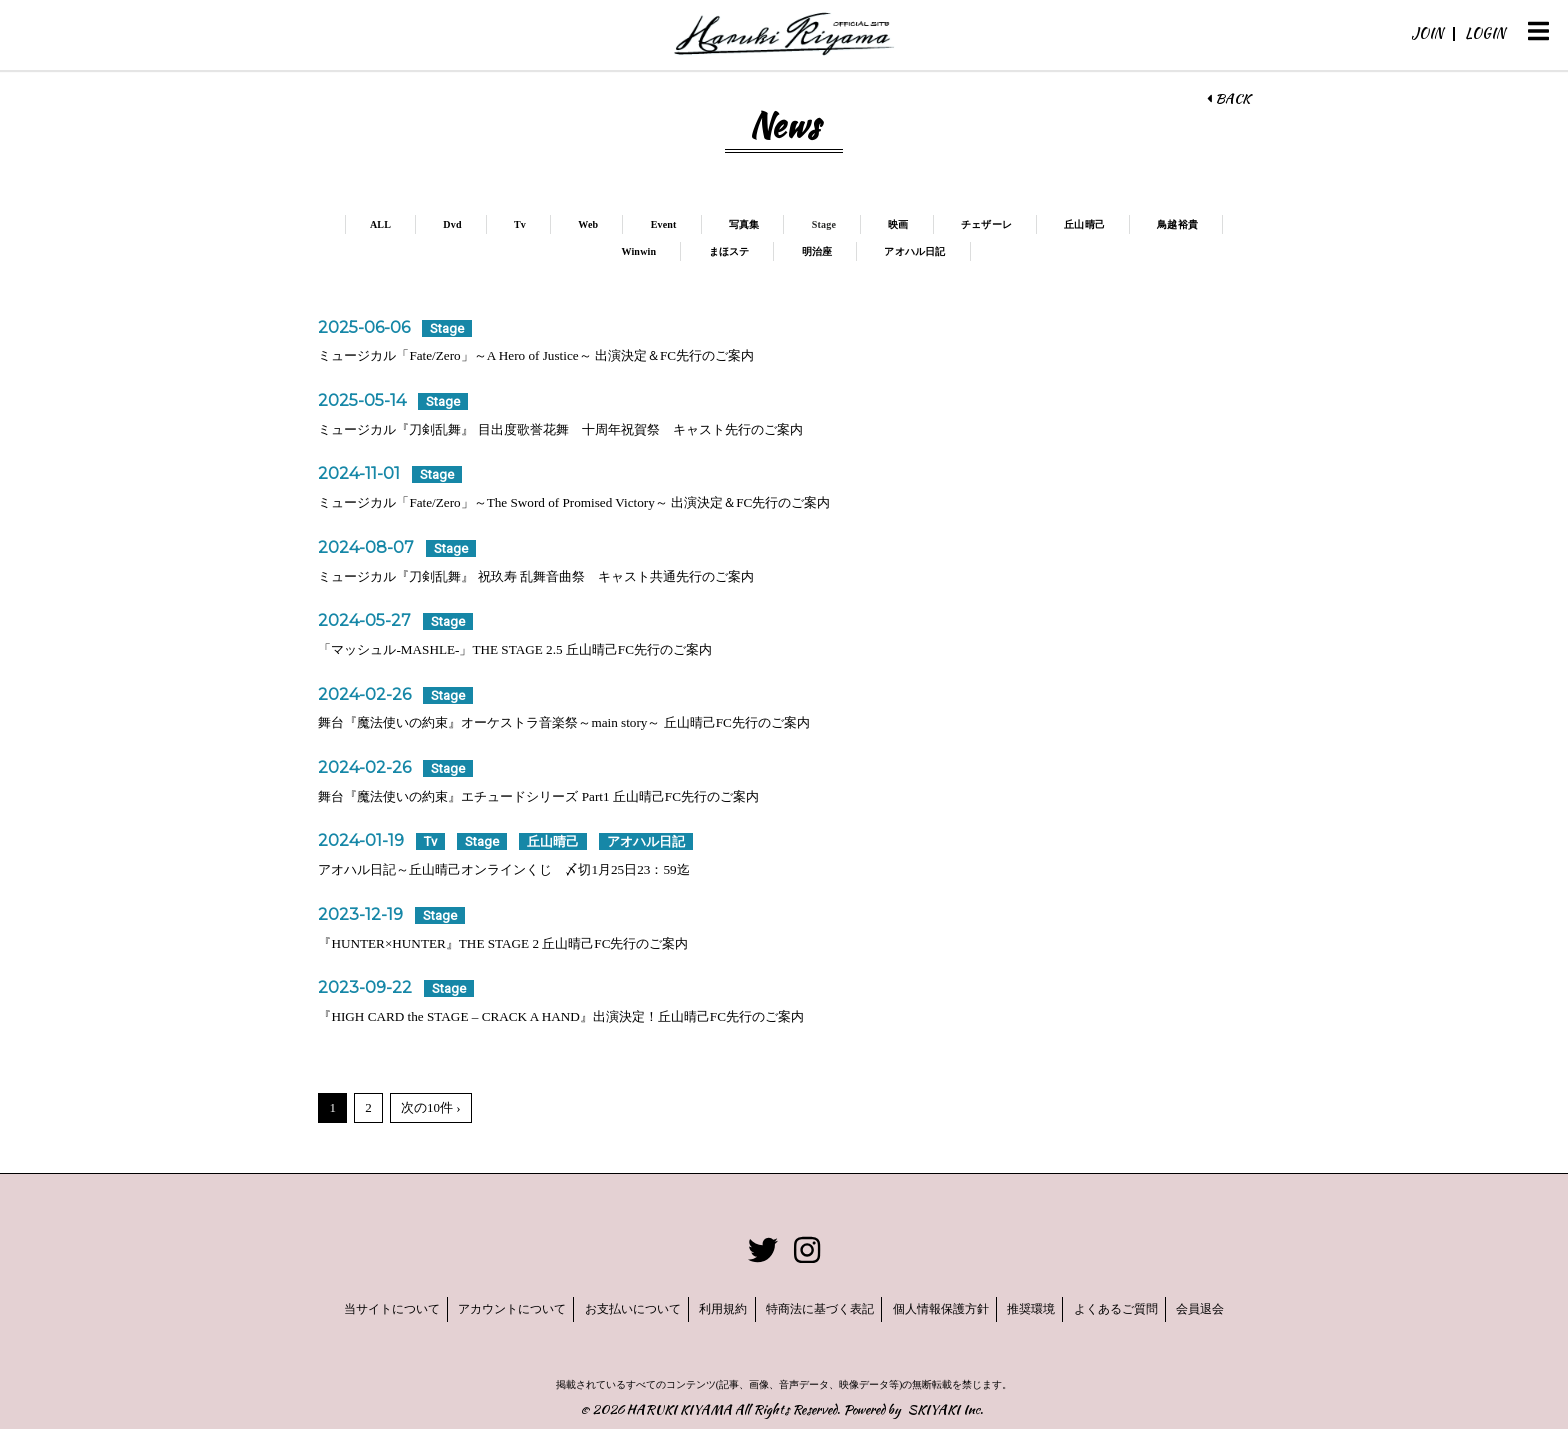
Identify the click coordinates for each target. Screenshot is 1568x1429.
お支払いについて (598, 1306)
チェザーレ (1041, 224)
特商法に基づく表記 (820, 1306)
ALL (414, 224)
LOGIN (1485, 33)
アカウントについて (459, 1306)
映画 (951, 224)
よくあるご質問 (1169, 1306)
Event (707, 224)
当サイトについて (321, 1306)
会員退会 (1271, 1306)
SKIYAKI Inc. (945, 1403)
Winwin (682, 251)
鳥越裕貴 (588, 251)
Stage (873, 224)
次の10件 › (431, 1107)
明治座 (866, 251)
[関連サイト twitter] (763, 1250)
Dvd (488, 224)
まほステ (776, 251)
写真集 (790, 224)
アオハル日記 (968, 251)
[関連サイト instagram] (807, 1250)
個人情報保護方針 (958, 1306)
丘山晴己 (1144, 224)
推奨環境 (1067, 1306)
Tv (558, 224)
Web (628, 224)
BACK (1228, 99)
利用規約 (706, 1306)
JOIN (1427, 33)
